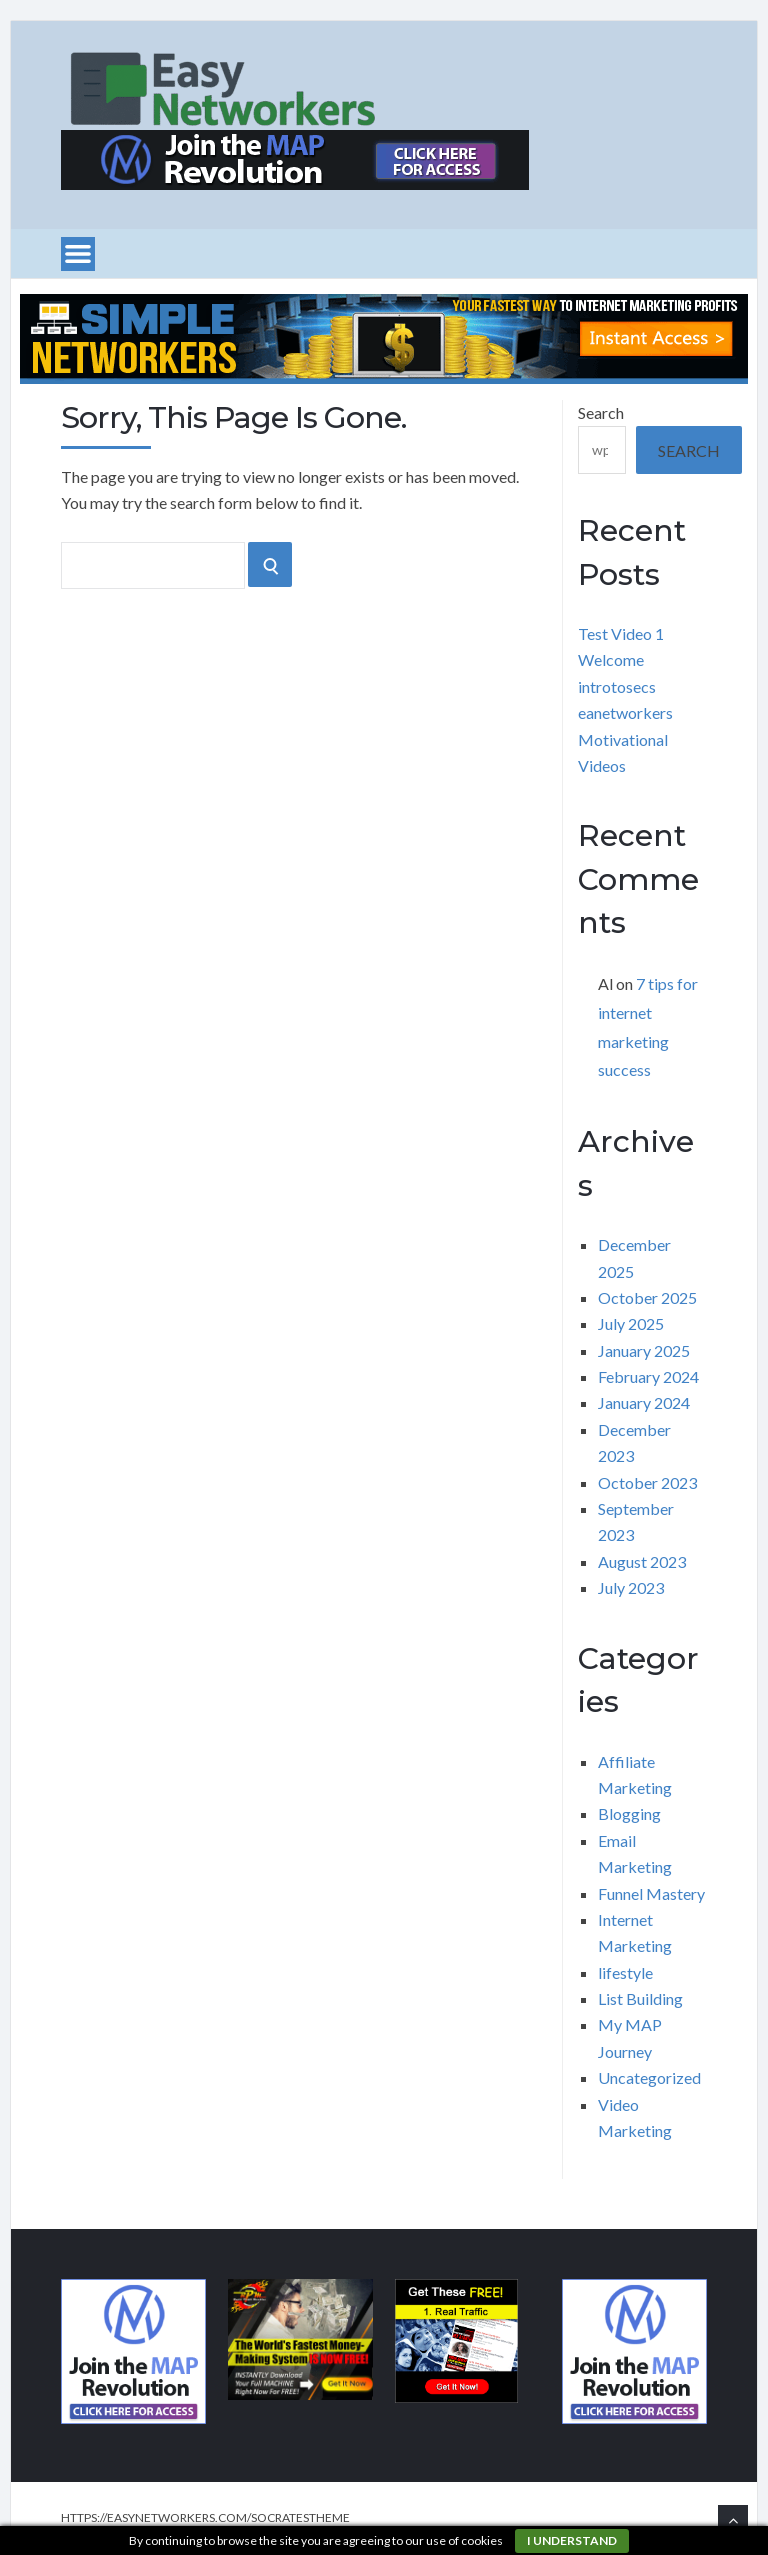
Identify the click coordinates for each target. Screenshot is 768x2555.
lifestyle (625, 1972)
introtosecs (617, 686)
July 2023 (631, 1587)
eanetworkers (625, 712)
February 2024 (648, 1376)
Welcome (611, 659)
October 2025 (647, 1297)
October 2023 (647, 1482)
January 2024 (644, 1402)
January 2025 (644, 1350)
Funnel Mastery (651, 1893)
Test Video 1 (621, 633)
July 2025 (631, 1323)
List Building (640, 1998)
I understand (572, 2540)
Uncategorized (649, 2077)
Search (601, 412)
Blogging (629, 1813)
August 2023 (642, 1561)
